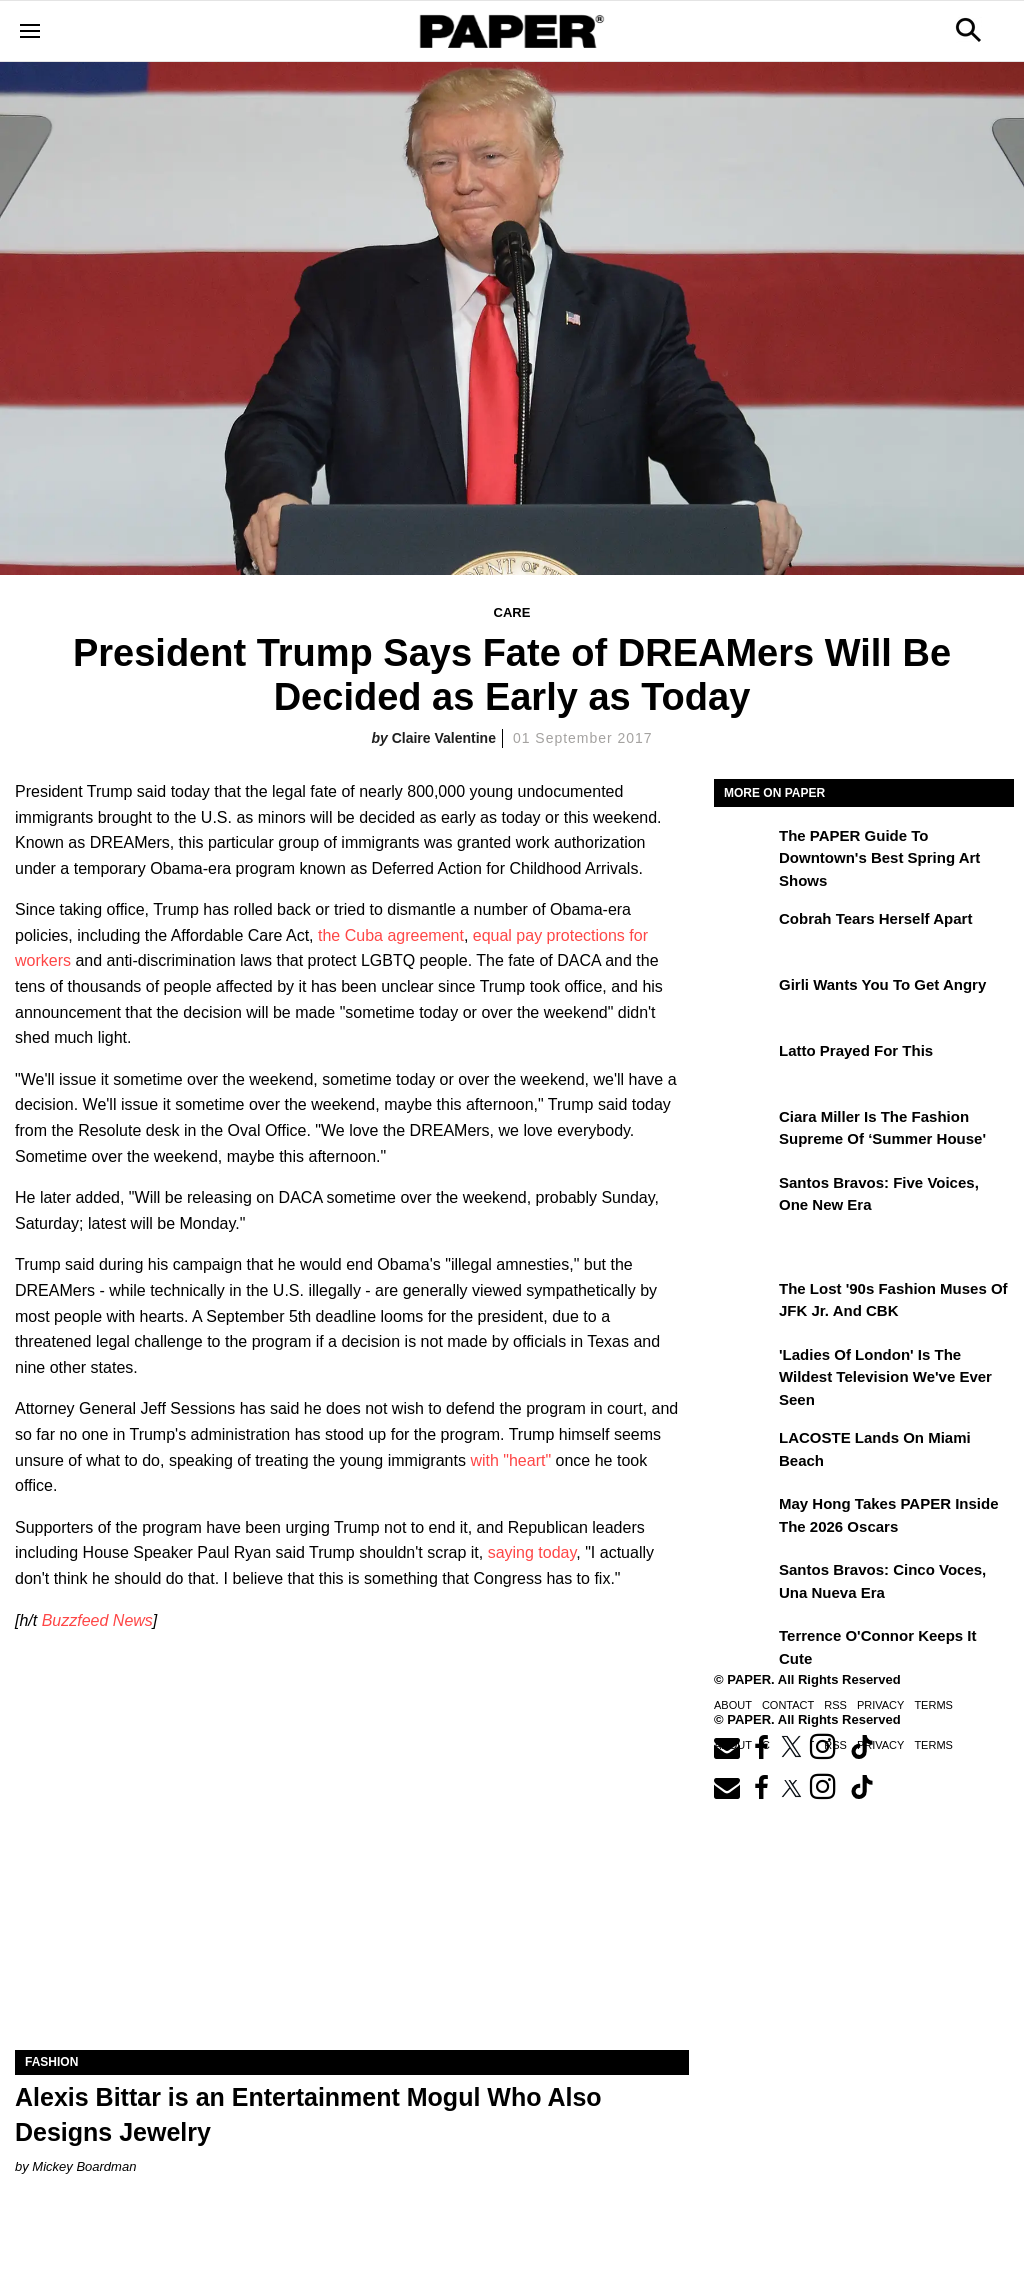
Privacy (880, 1705)
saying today (532, 1552)
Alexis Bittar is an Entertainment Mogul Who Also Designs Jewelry (308, 2114)
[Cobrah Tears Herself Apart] (744, 933)
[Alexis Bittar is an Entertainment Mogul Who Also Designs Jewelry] (352, 1881)
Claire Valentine (444, 738)
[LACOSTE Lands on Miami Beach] (744, 1452)
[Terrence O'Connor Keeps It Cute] (744, 1650)
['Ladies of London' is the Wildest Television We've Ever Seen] (744, 1369)
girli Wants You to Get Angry (882, 984)
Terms (933, 1705)
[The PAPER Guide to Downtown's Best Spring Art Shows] (744, 850)
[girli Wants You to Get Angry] (744, 999)
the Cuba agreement (391, 935)
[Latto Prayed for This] (744, 1065)
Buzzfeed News (97, 1620)
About (733, 1705)
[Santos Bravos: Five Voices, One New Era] (744, 1197)
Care (512, 612)
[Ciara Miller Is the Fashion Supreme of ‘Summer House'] (744, 1131)
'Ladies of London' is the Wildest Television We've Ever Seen (885, 1377)
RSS (835, 1705)
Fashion (51, 2062)
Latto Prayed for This (856, 1050)
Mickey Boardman (84, 2166)
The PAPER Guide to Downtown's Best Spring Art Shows (879, 858)
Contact (788, 1705)
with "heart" (510, 1460)
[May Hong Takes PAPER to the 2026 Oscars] (744, 1518)
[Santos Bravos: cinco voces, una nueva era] (744, 1584)
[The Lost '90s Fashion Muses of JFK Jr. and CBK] (744, 1303)
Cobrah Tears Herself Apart (875, 918)
